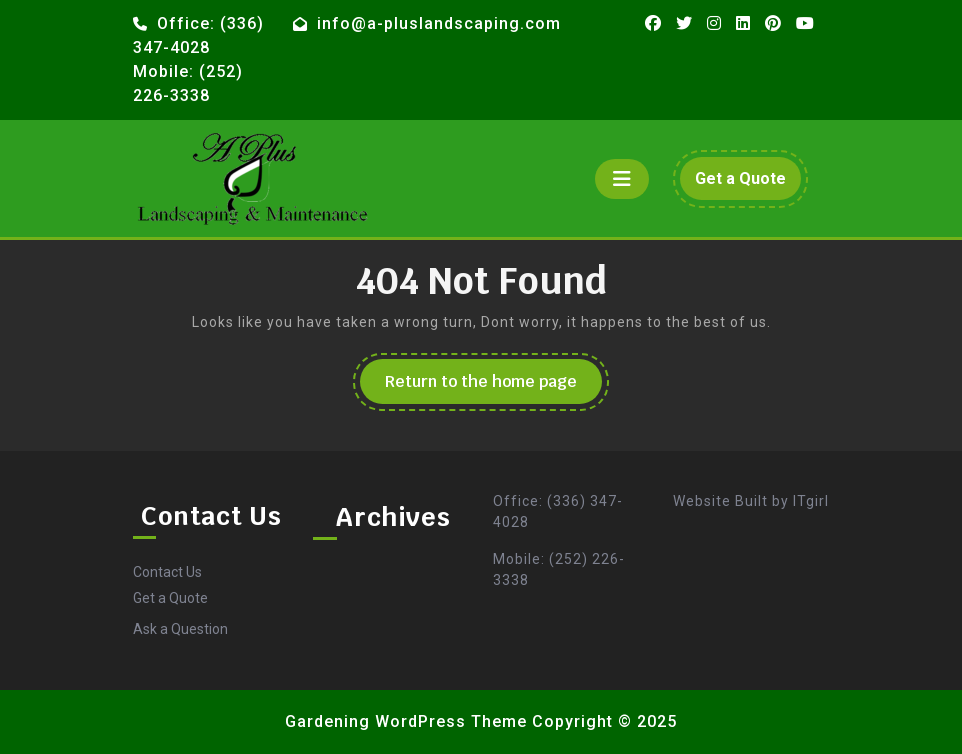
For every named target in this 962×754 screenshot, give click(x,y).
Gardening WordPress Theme (406, 721)
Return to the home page (493, 386)
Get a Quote (748, 183)
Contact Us (167, 572)
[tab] (622, 179)
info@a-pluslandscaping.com (439, 23)
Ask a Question (180, 629)
